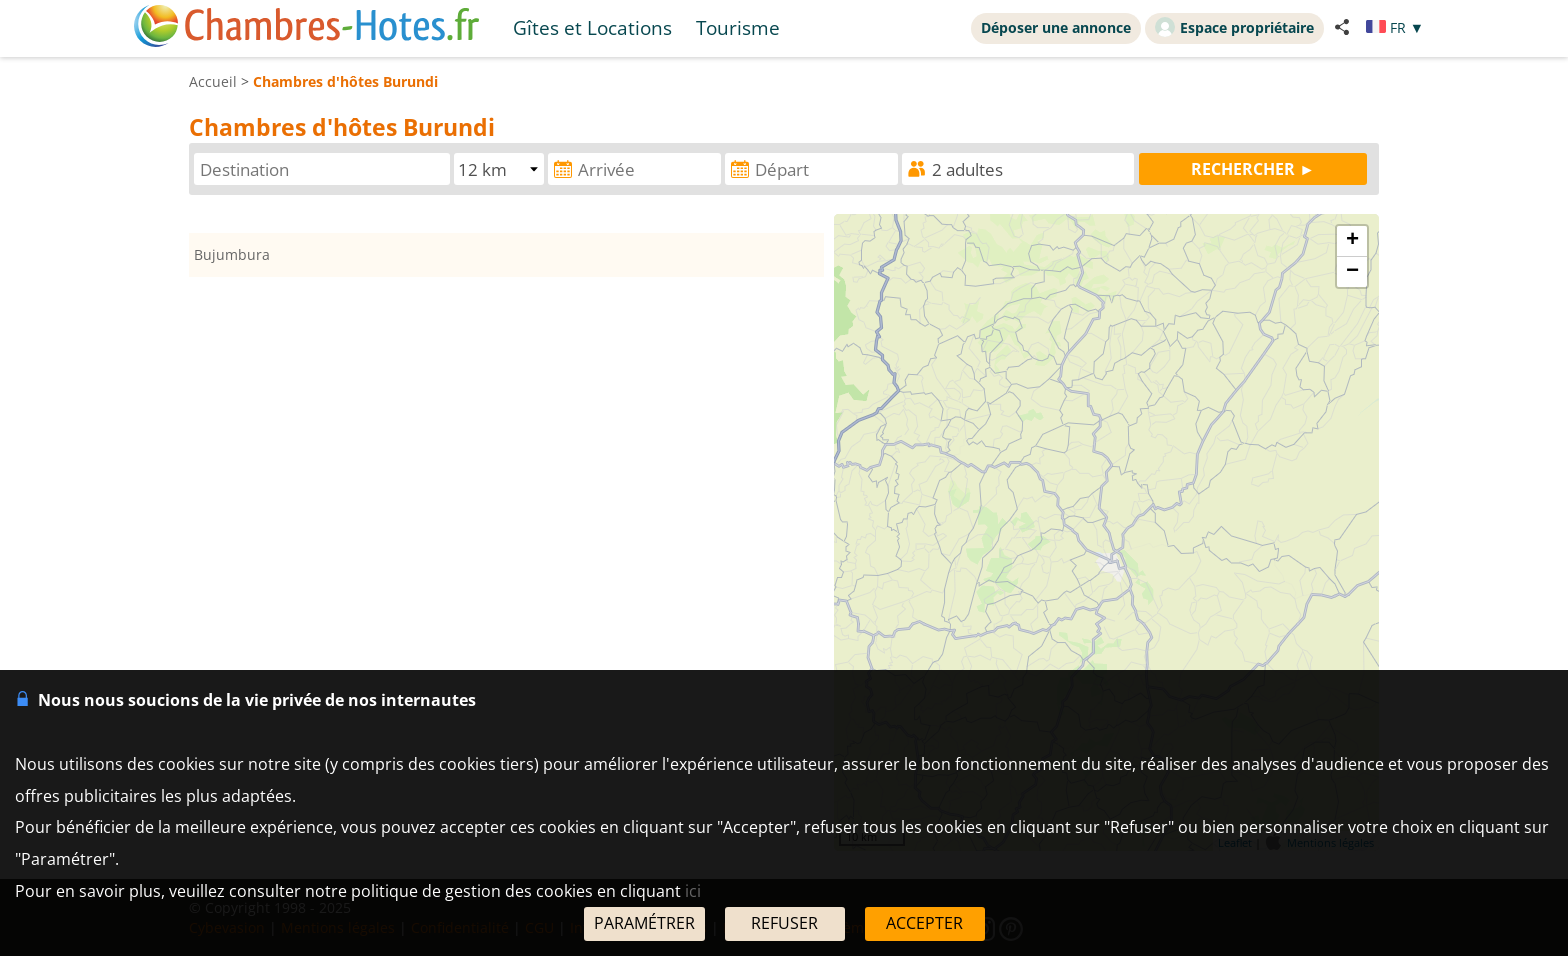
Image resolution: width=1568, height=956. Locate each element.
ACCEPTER (924, 923)
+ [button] (1352, 241)
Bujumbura (232, 254)
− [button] (1352, 272)
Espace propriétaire (1234, 27)
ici (693, 891)
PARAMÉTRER (644, 923)
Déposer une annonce (1056, 27)
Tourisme (738, 27)
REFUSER (784, 923)
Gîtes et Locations (592, 27)
